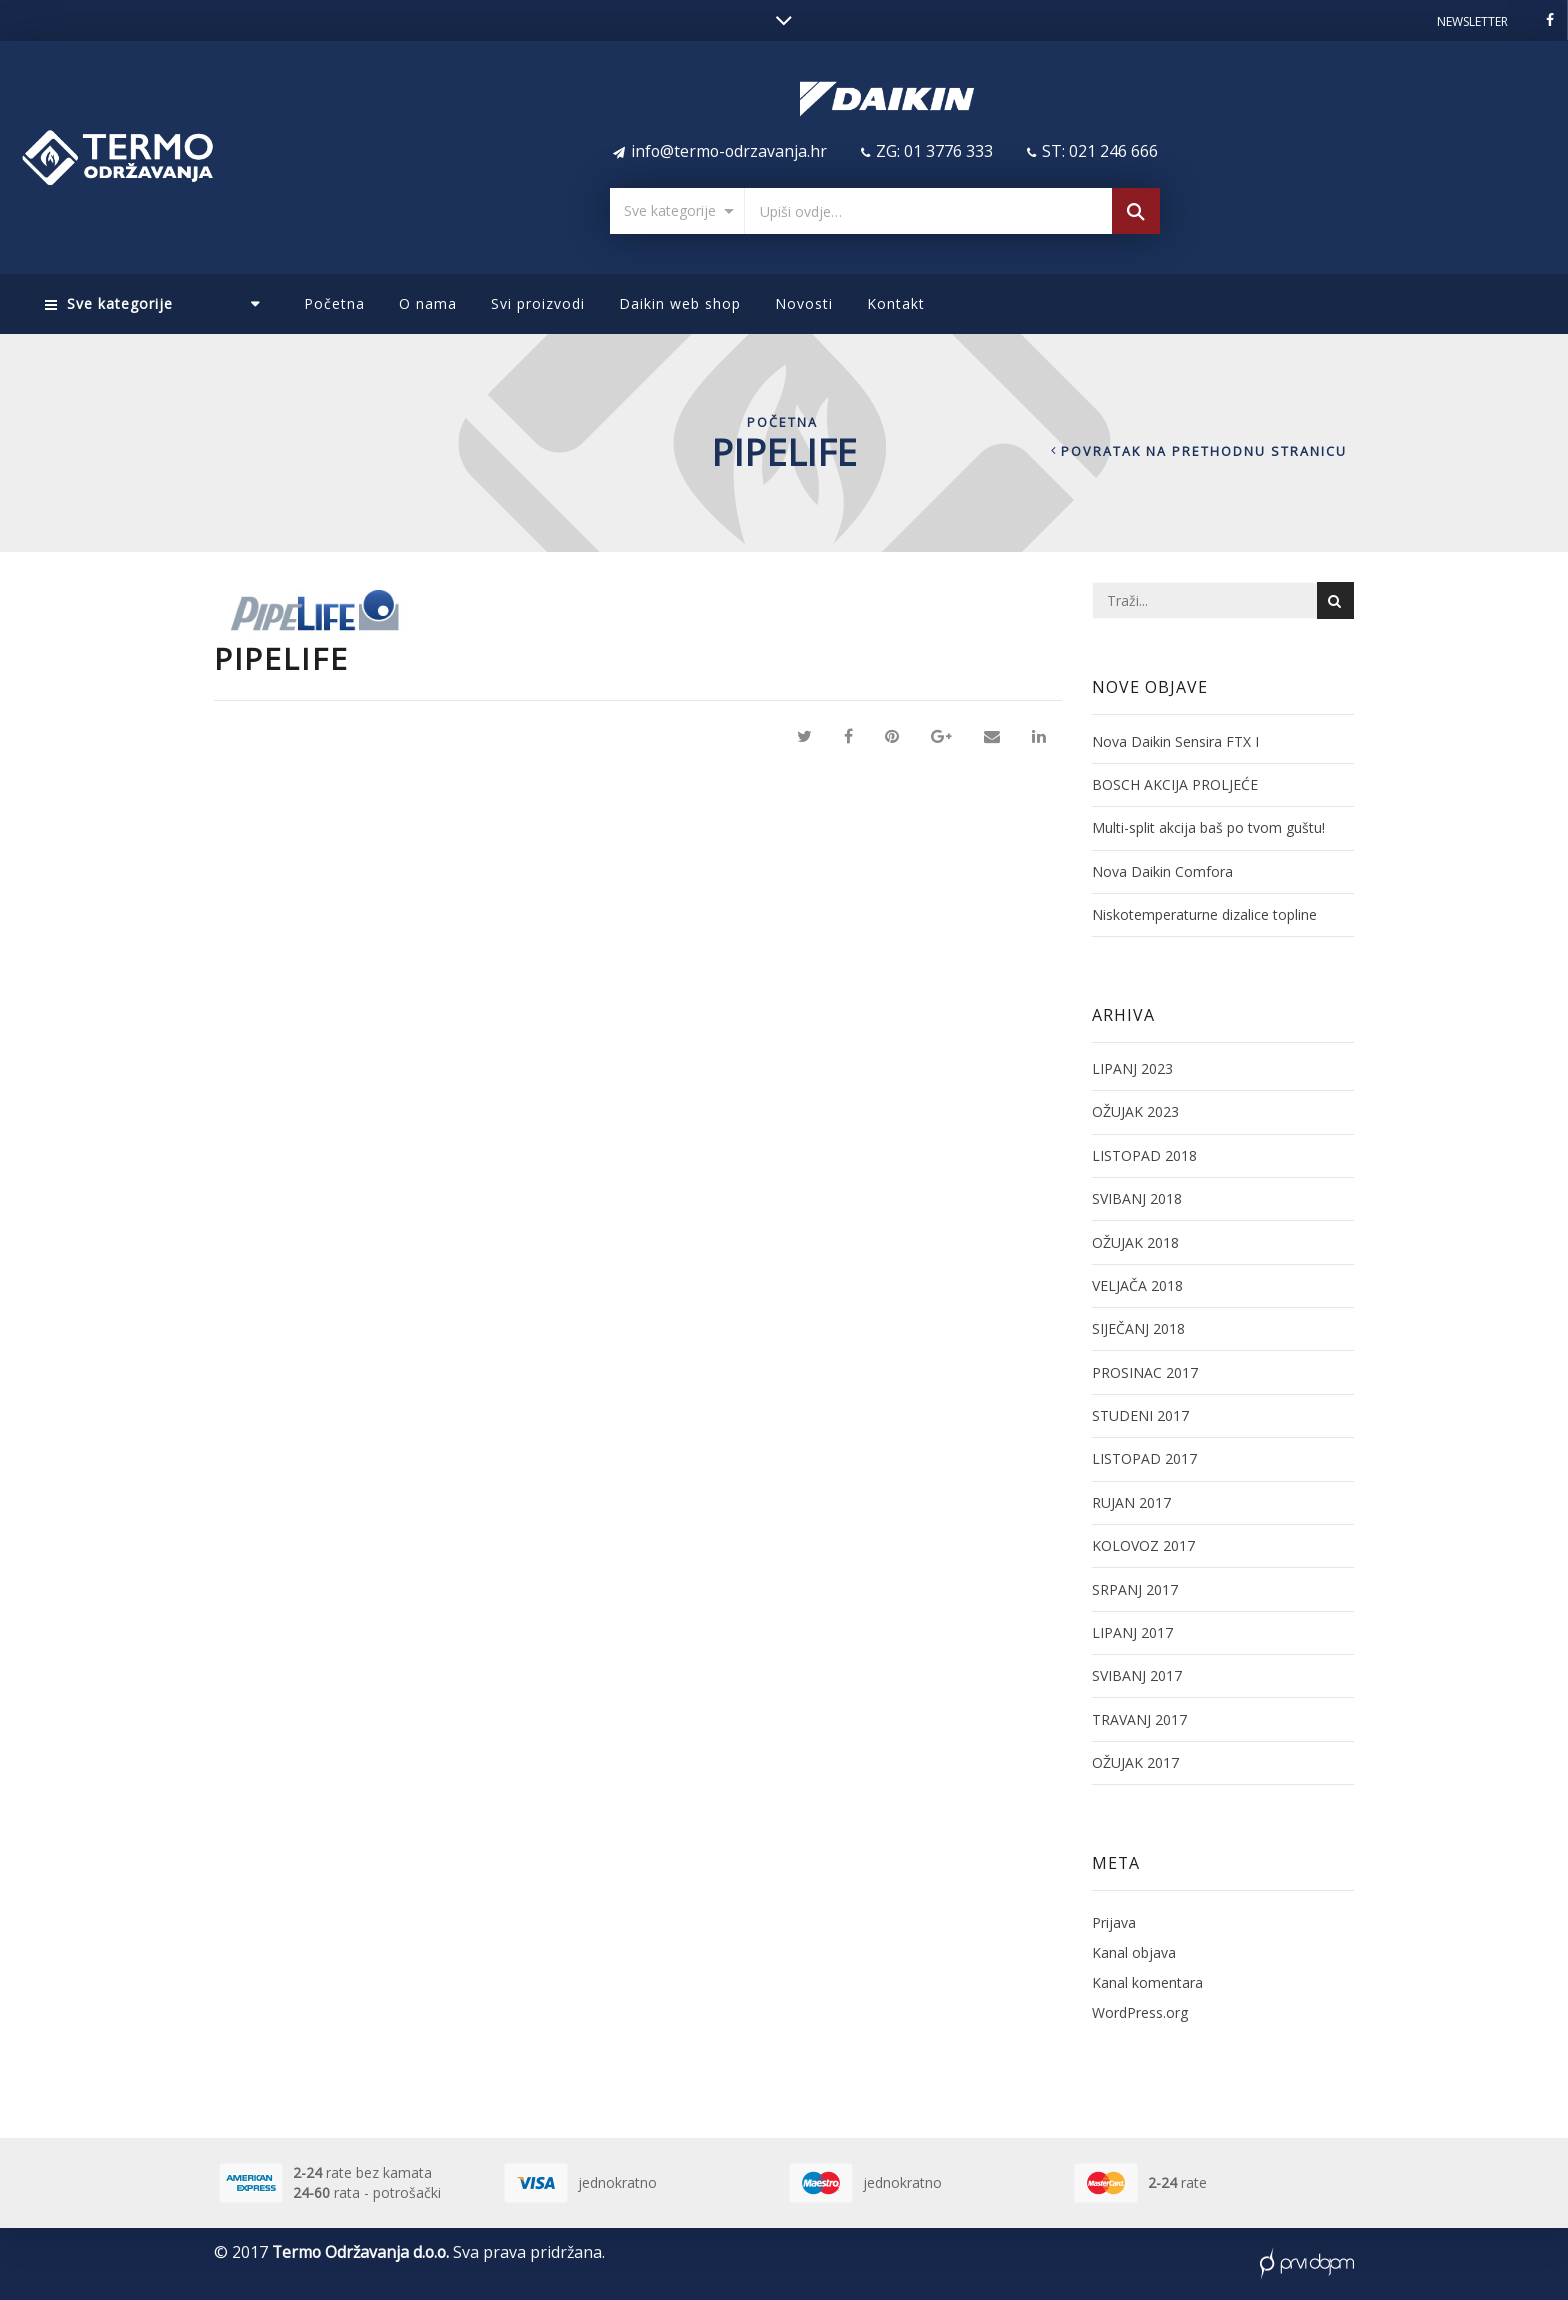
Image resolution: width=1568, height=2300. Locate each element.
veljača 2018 (1137, 1285)
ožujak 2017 (1135, 1762)
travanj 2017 (1139, 1719)
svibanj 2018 (1137, 1198)
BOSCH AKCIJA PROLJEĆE (1175, 784)
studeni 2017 (1140, 1415)
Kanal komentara (1147, 1982)
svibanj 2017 (1137, 1675)
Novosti (804, 303)
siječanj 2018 (1138, 1328)
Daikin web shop (680, 303)
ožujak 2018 (1135, 1242)
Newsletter (1472, 21)
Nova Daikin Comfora (1162, 871)
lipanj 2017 (1132, 1632)
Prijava (1114, 1922)
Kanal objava (1134, 1952)
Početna (334, 303)
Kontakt (896, 303)
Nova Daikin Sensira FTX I (1175, 741)
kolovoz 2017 (1143, 1545)
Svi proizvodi (538, 303)
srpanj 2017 (1135, 1589)
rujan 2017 (1131, 1502)
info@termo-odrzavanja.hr (729, 151)
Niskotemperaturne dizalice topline (1204, 914)
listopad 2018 (1144, 1155)
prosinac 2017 (1145, 1372)
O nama (428, 303)
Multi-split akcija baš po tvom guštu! (1208, 827)
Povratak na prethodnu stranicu (1204, 451)
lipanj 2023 (1132, 1068)
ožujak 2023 (1135, 1111)
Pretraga (1136, 213)
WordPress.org (1140, 2012)
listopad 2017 (1144, 1458)
